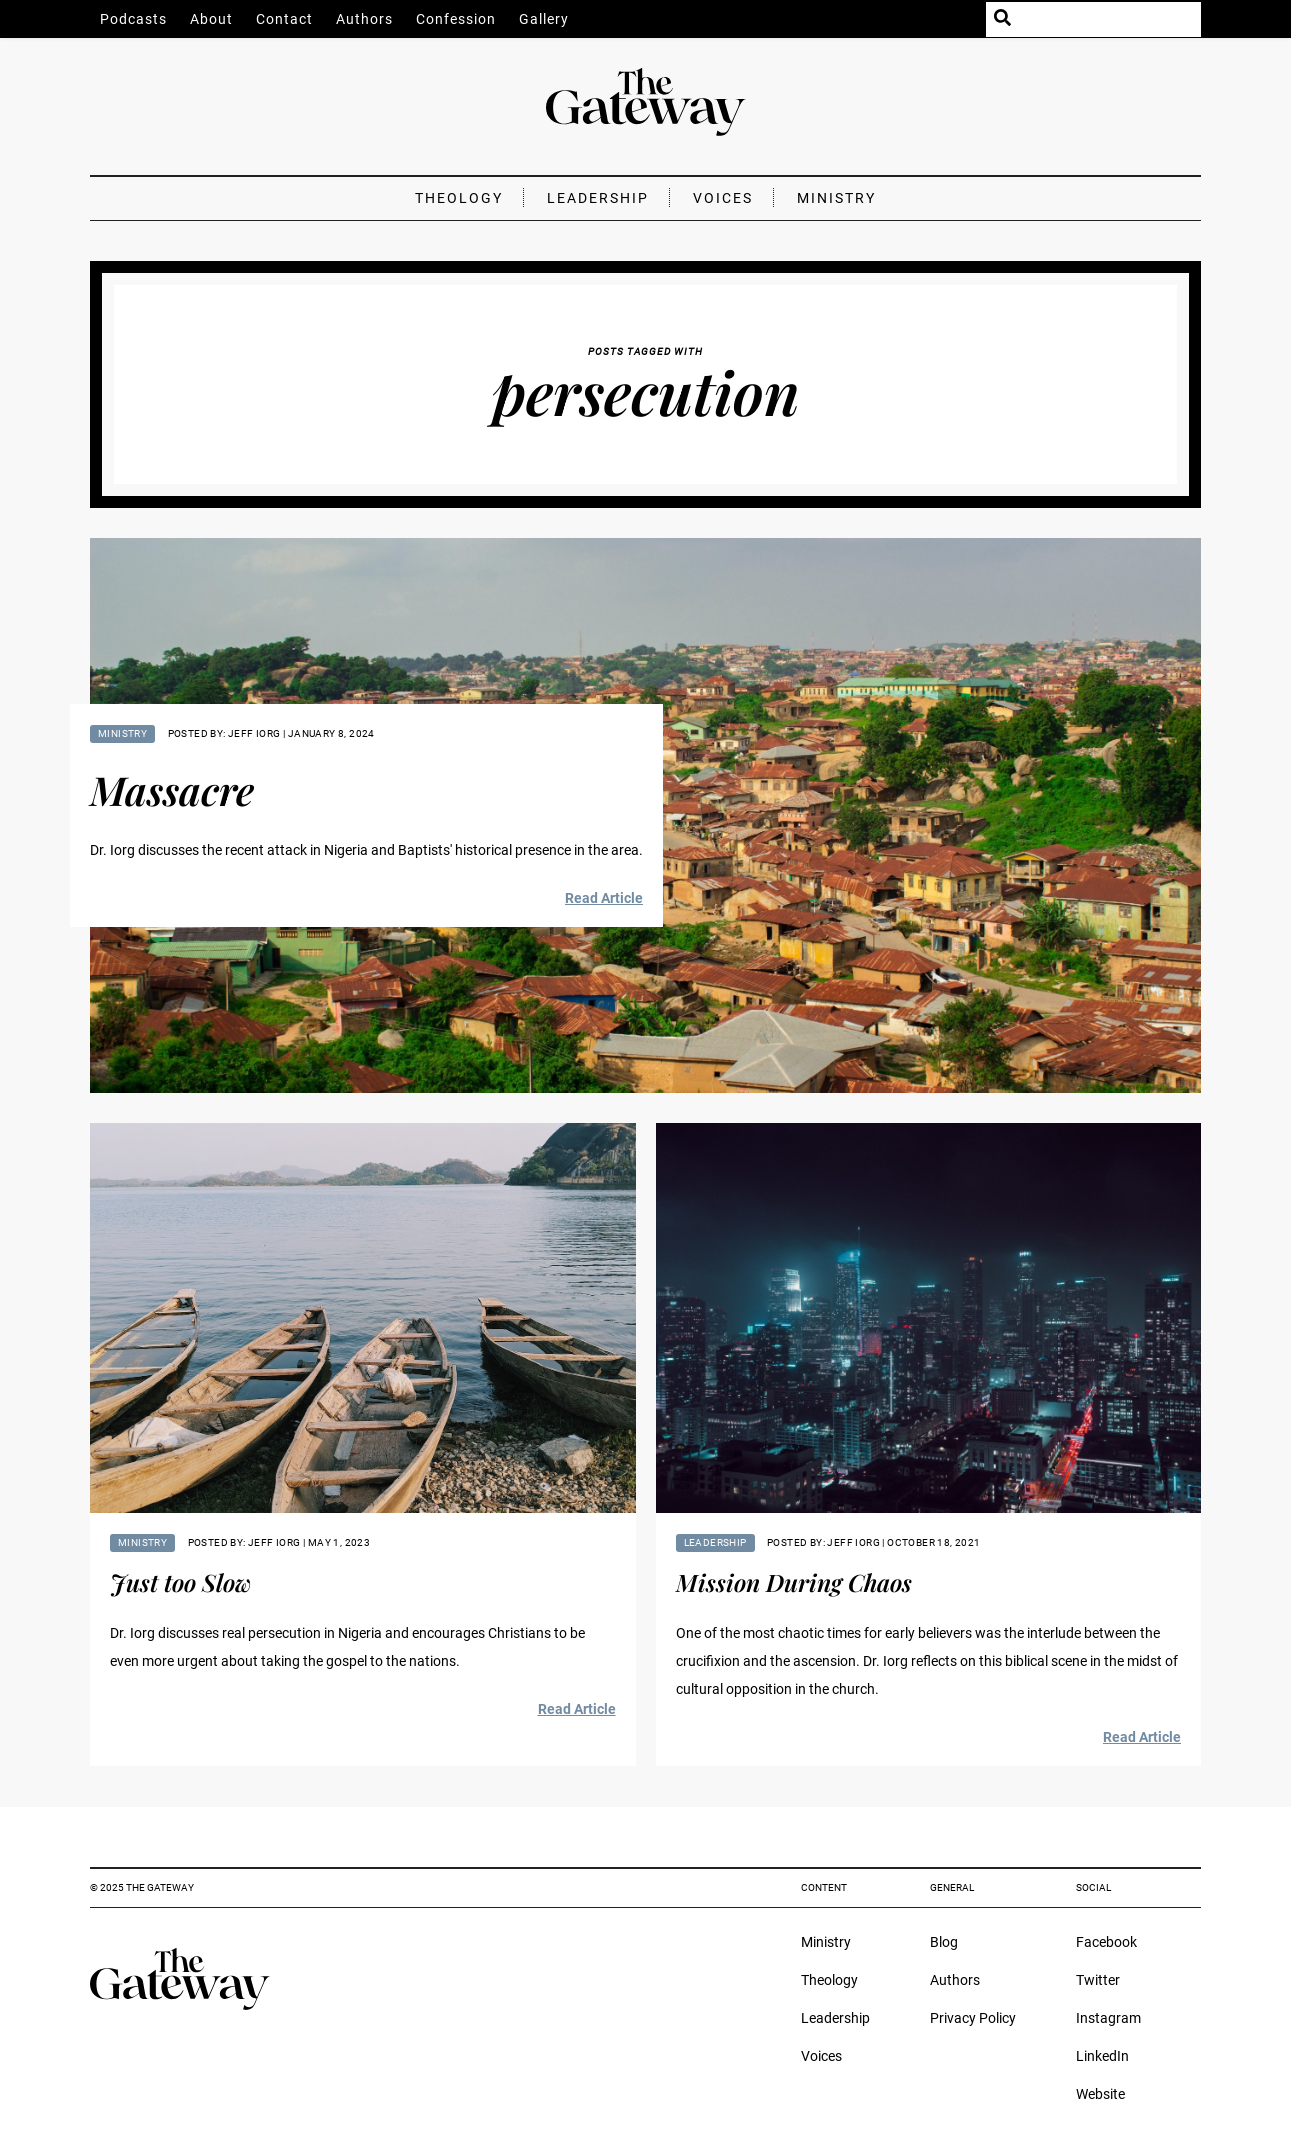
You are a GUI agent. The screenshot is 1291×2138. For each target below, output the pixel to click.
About (211, 19)
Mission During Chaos (794, 1582)
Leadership (598, 198)
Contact (284, 19)
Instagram (1108, 2018)
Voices (723, 198)
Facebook (1106, 1942)
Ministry (836, 198)
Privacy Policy (973, 2018)
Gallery (544, 19)
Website (1100, 2094)
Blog (944, 1942)
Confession (456, 19)
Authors (364, 19)
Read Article (604, 898)
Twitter (1098, 1980)
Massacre (172, 789)
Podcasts (133, 19)
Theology (459, 198)
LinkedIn (1102, 2056)
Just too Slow (180, 1582)
